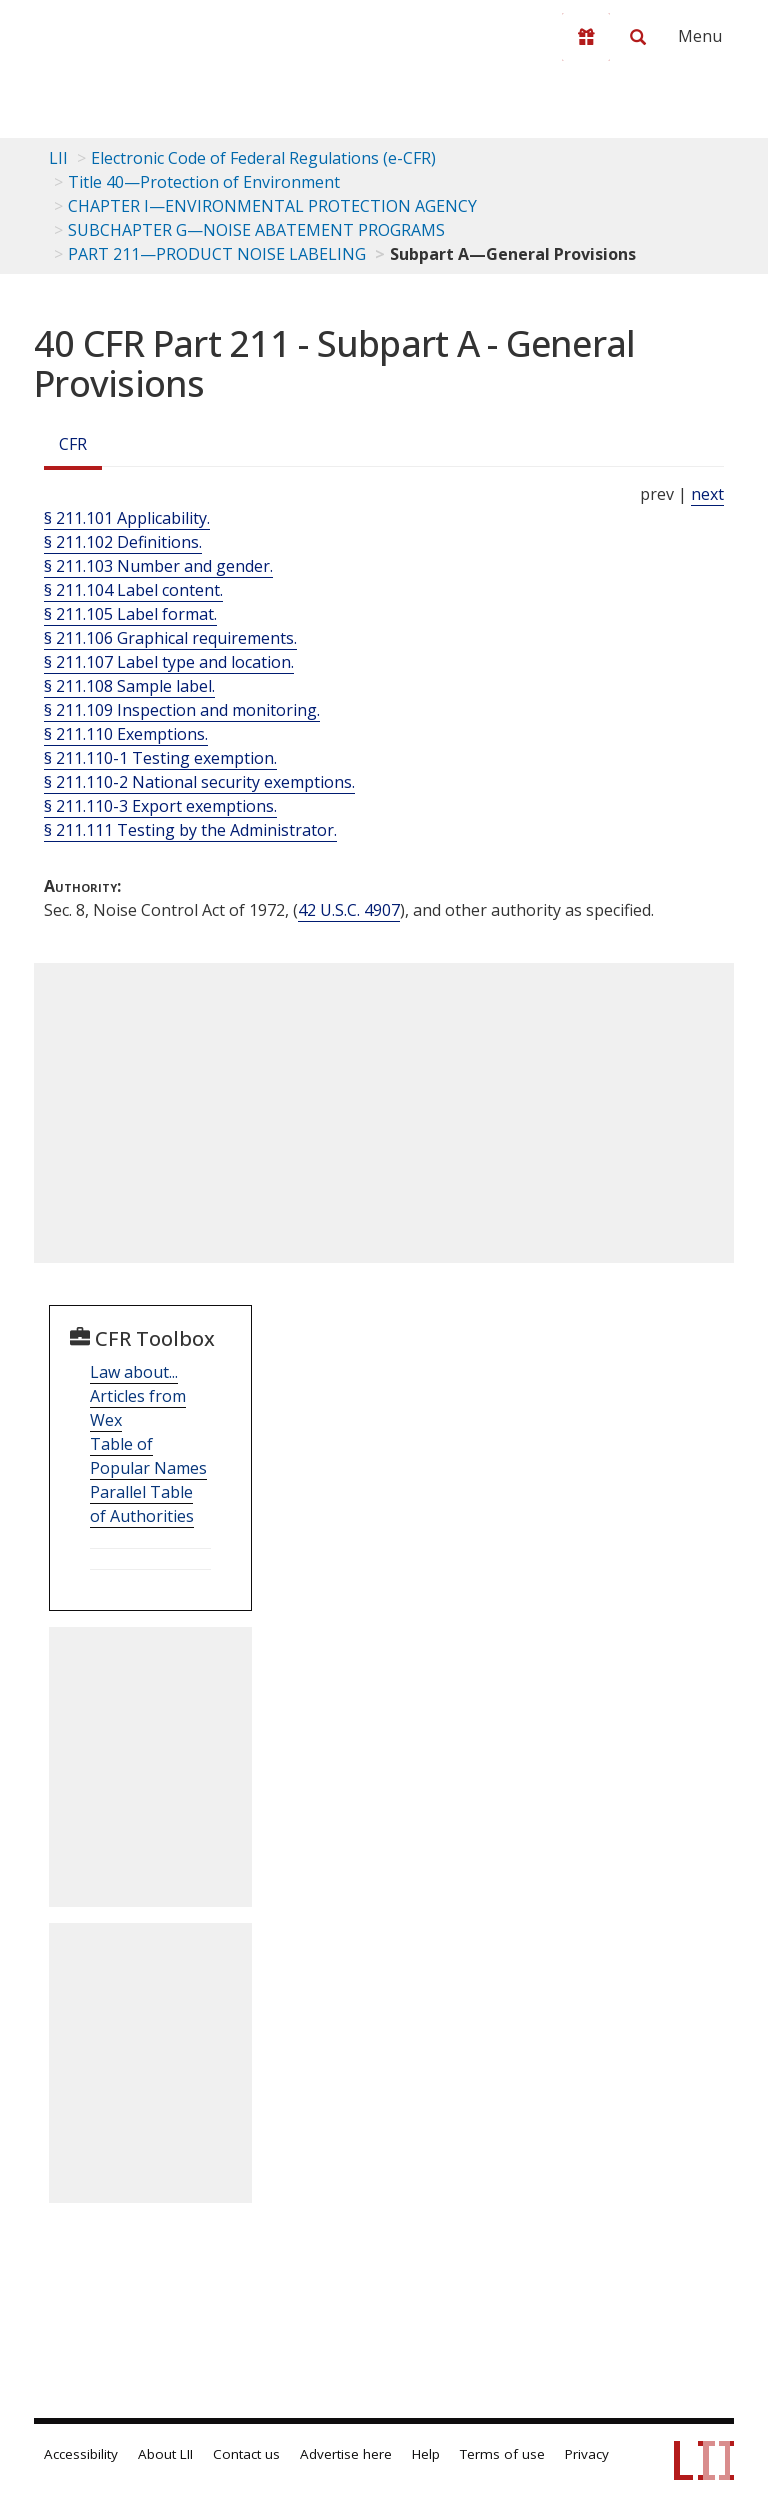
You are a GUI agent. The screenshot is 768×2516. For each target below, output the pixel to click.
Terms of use (502, 2454)
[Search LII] (638, 37)
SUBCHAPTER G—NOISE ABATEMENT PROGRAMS (256, 230)
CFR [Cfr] (73, 444)
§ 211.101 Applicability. (127, 518)
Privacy (587, 2454)
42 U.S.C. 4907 (349, 910)
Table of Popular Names (148, 1456)
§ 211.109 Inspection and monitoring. (182, 710)
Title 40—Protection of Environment (204, 182)
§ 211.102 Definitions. (123, 542)
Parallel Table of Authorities (142, 1504)
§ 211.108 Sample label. (129, 686)
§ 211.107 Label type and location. (169, 662)
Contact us (246, 2454)
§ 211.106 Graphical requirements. (170, 638)
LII (58, 158)
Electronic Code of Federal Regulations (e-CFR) (263, 158)
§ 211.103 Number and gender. (158, 566)
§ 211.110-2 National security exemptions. (199, 782)
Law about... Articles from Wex (138, 1396)
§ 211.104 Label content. (133, 590)
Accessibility (81, 2454)
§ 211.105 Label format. (130, 614)
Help (426, 2454)
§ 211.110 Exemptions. (126, 734)
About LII (165, 2454)
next (707, 494)
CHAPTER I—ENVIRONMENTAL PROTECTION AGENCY (272, 206)
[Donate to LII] (586, 37)
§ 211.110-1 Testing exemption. (160, 758)
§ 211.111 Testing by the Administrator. (190, 830)
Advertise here (346, 2454)
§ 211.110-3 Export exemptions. (160, 806)
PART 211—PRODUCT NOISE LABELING (217, 254)
